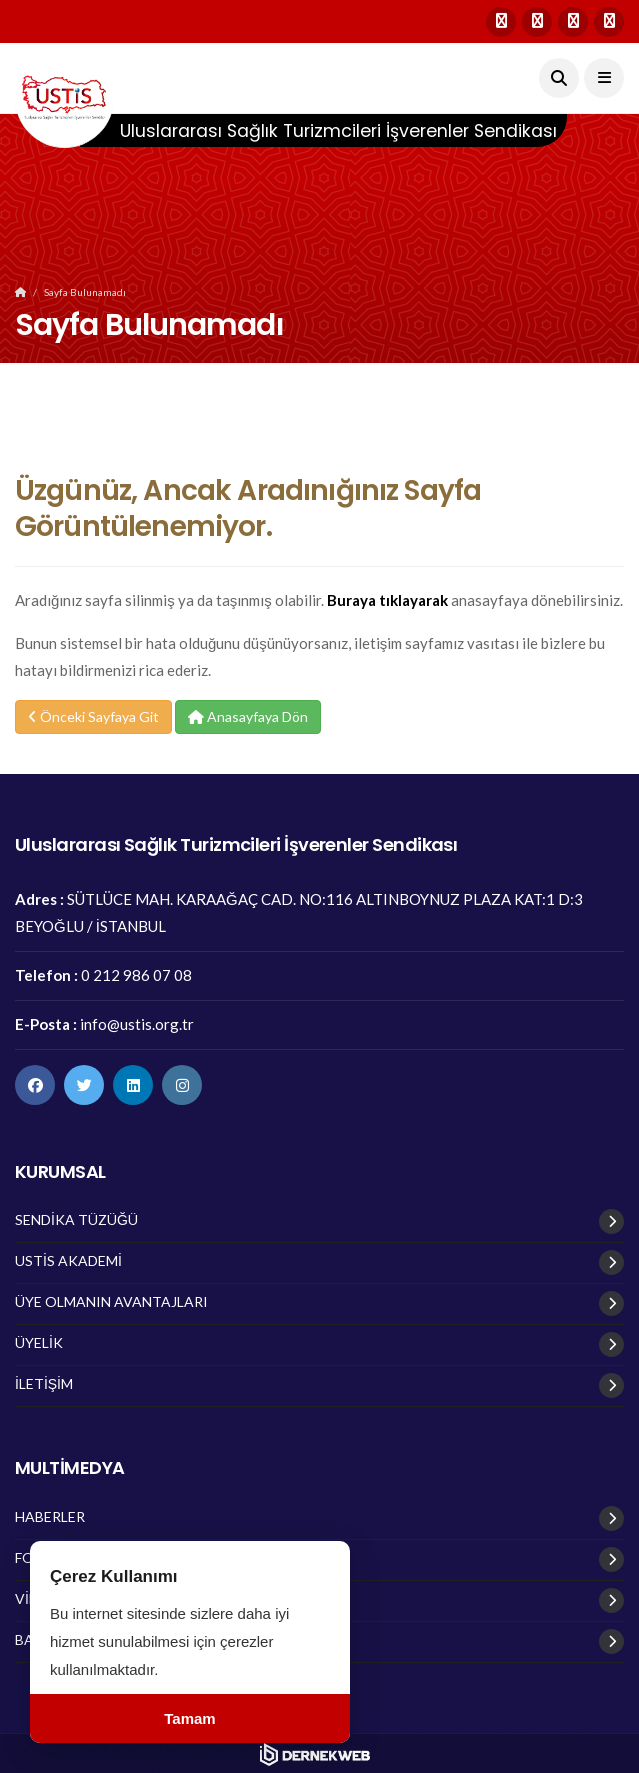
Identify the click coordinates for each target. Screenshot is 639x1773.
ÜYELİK (39, 1343)
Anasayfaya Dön (248, 716)
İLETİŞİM (44, 1384)
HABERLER (50, 1517)
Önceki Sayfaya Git (93, 716)
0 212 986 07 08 (136, 975)
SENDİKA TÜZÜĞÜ (76, 1220)
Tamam (189, 1718)
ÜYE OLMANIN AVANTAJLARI (111, 1302)
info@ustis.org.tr (137, 1024)
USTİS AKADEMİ (68, 1261)
